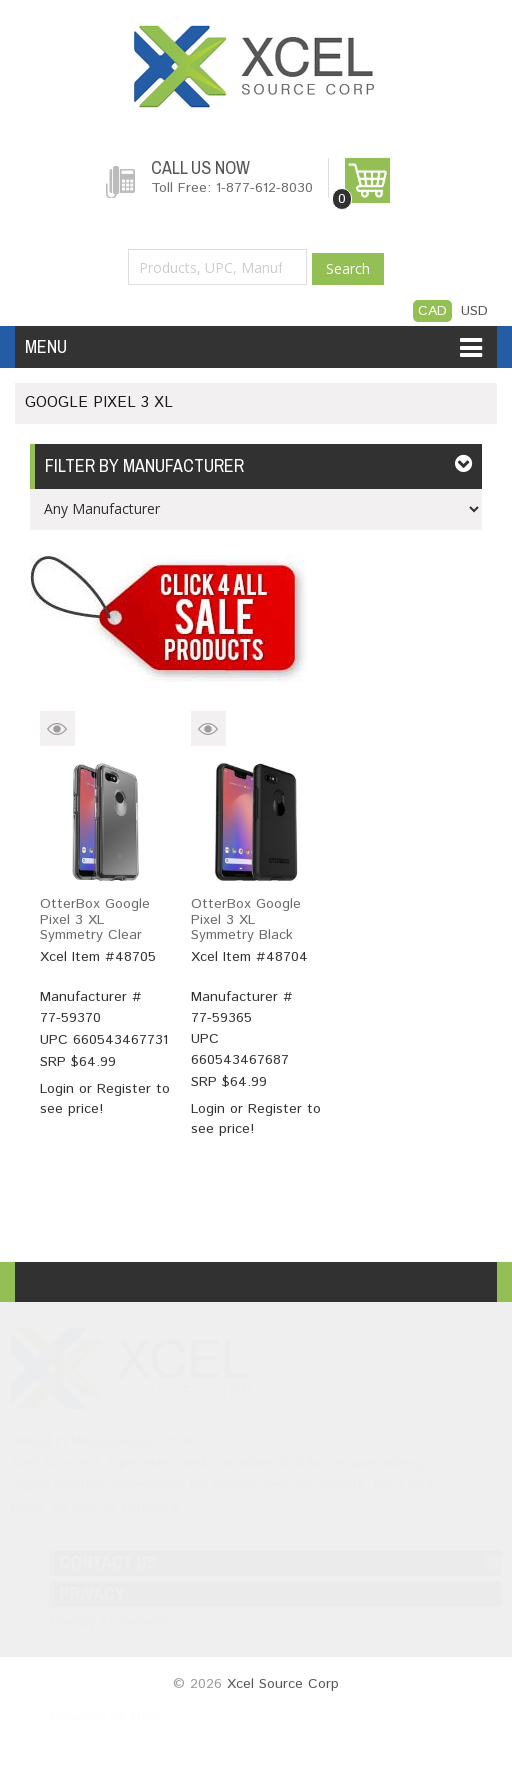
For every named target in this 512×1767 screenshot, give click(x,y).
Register (124, 1089)
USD (474, 311)
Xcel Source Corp (283, 1684)
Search (348, 268)
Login (57, 1089)
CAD (432, 311)
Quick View (57, 728)
